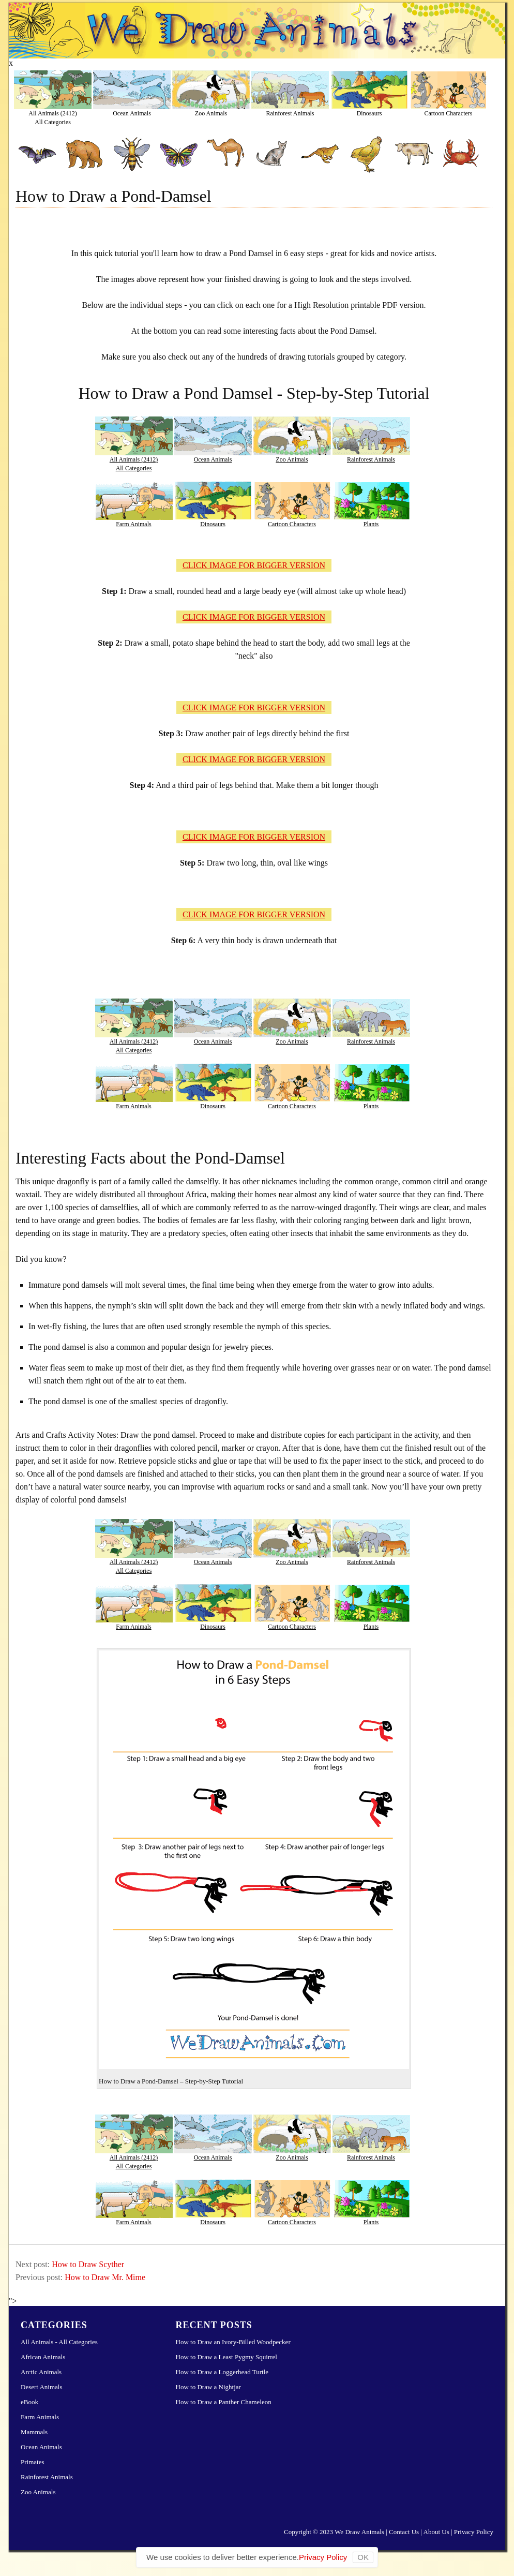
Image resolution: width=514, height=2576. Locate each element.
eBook (29, 2402)
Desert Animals (42, 2387)
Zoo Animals (211, 113)
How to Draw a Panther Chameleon (223, 2402)
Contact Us (404, 2532)
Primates (32, 2462)
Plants (371, 524)
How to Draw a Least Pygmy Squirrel (226, 2357)
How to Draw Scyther (88, 2264)
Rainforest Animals (290, 113)
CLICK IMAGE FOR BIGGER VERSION (254, 565)
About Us (436, 2532)
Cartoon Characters (449, 113)
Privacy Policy (473, 2532)
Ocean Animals (132, 113)
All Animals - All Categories (59, 2342)
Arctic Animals (41, 2372)
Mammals (34, 2432)
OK (363, 2557)
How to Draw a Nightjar (208, 2387)
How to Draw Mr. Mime (105, 2277)
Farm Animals (133, 524)
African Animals (43, 2357)
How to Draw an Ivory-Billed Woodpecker (233, 2342)
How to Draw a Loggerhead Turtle (222, 2372)
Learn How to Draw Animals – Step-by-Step (257, 30)
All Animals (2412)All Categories (52, 117)
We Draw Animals (359, 2532)
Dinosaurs (369, 113)
